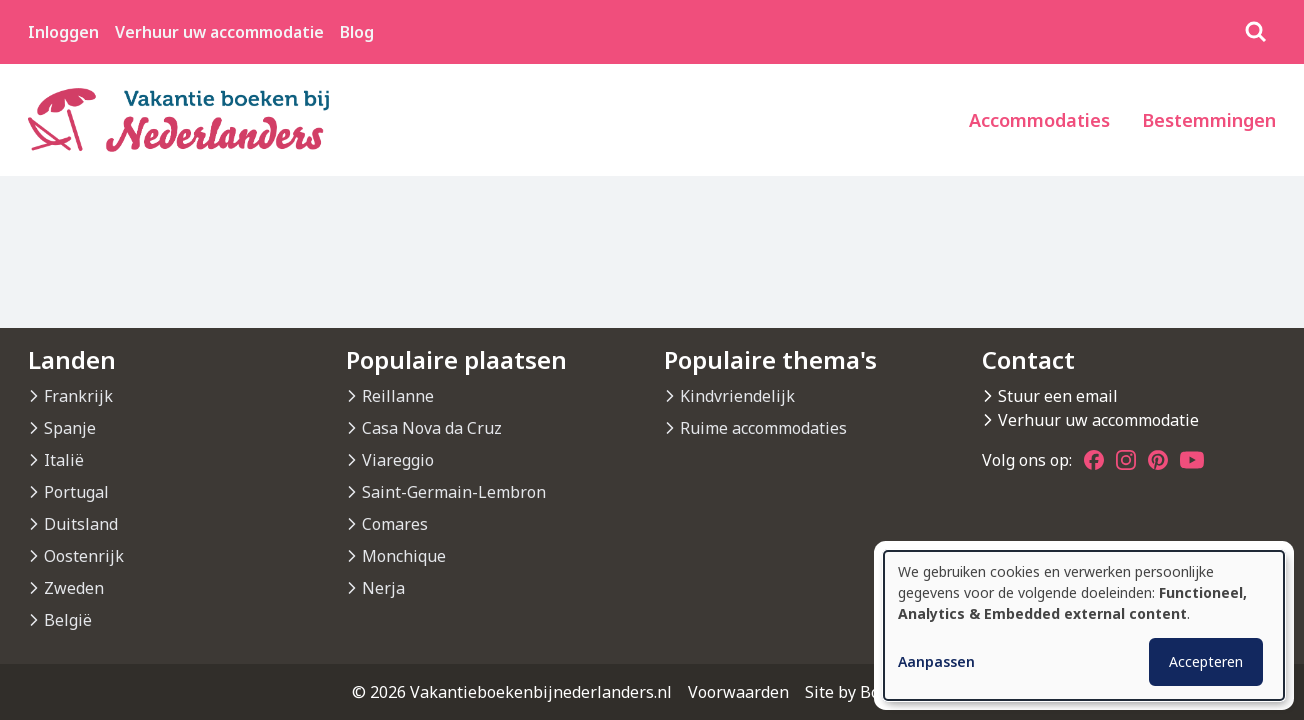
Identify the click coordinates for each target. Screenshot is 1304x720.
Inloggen (63, 32)
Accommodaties (1039, 120)
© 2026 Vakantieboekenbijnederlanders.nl (512, 692)
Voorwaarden (738, 692)
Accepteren (1206, 661)
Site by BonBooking (878, 692)
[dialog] (1084, 625)
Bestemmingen (1209, 120)
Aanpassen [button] (936, 661)
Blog (357, 32)
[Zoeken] (1256, 32)
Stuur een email (1058, 396)
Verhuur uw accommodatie (219, 32)
